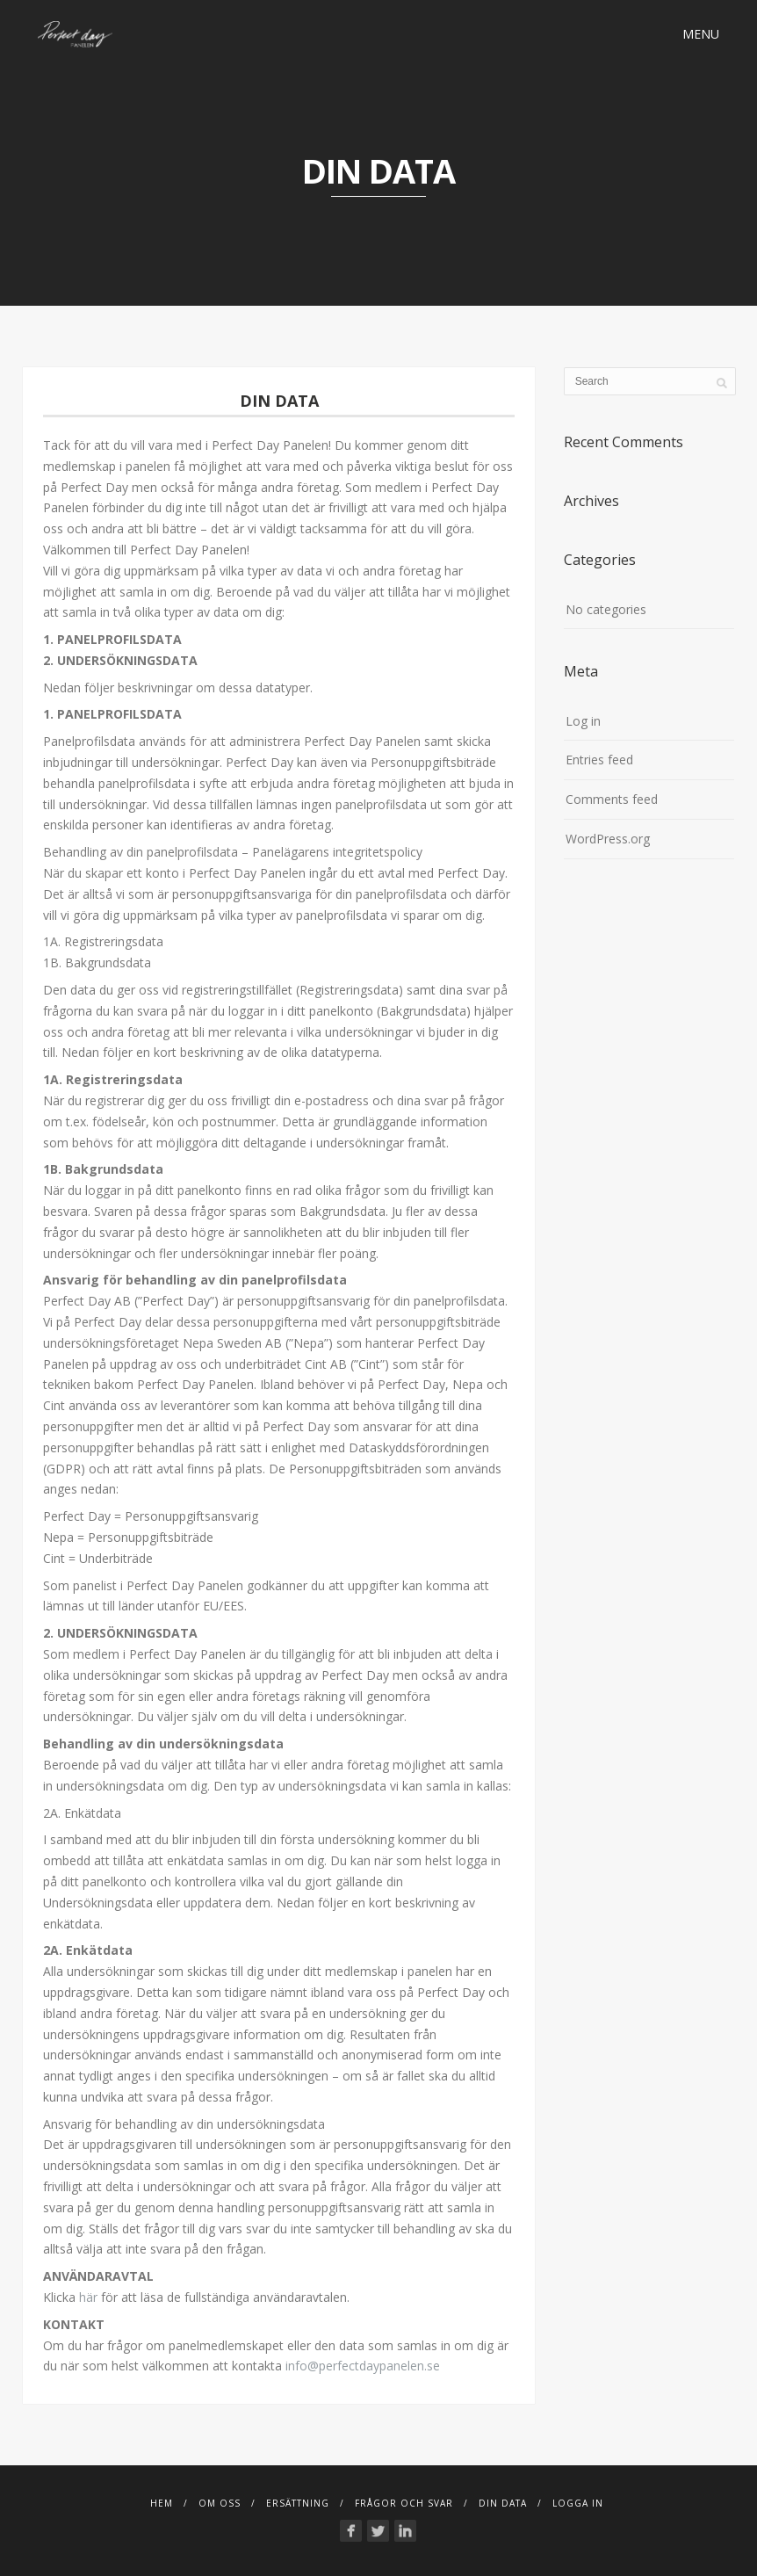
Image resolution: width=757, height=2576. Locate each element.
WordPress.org (608, 838)
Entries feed (599, 759)
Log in (583, 721)
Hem (161, 2503)
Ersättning (297, 2503)
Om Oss (219, 2503)
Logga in (577, 2503)
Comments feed (612, 799)
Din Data (503, 2503)
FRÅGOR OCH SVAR (404, 2503)
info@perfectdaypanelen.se (362, 2365)
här (88, 2297)
